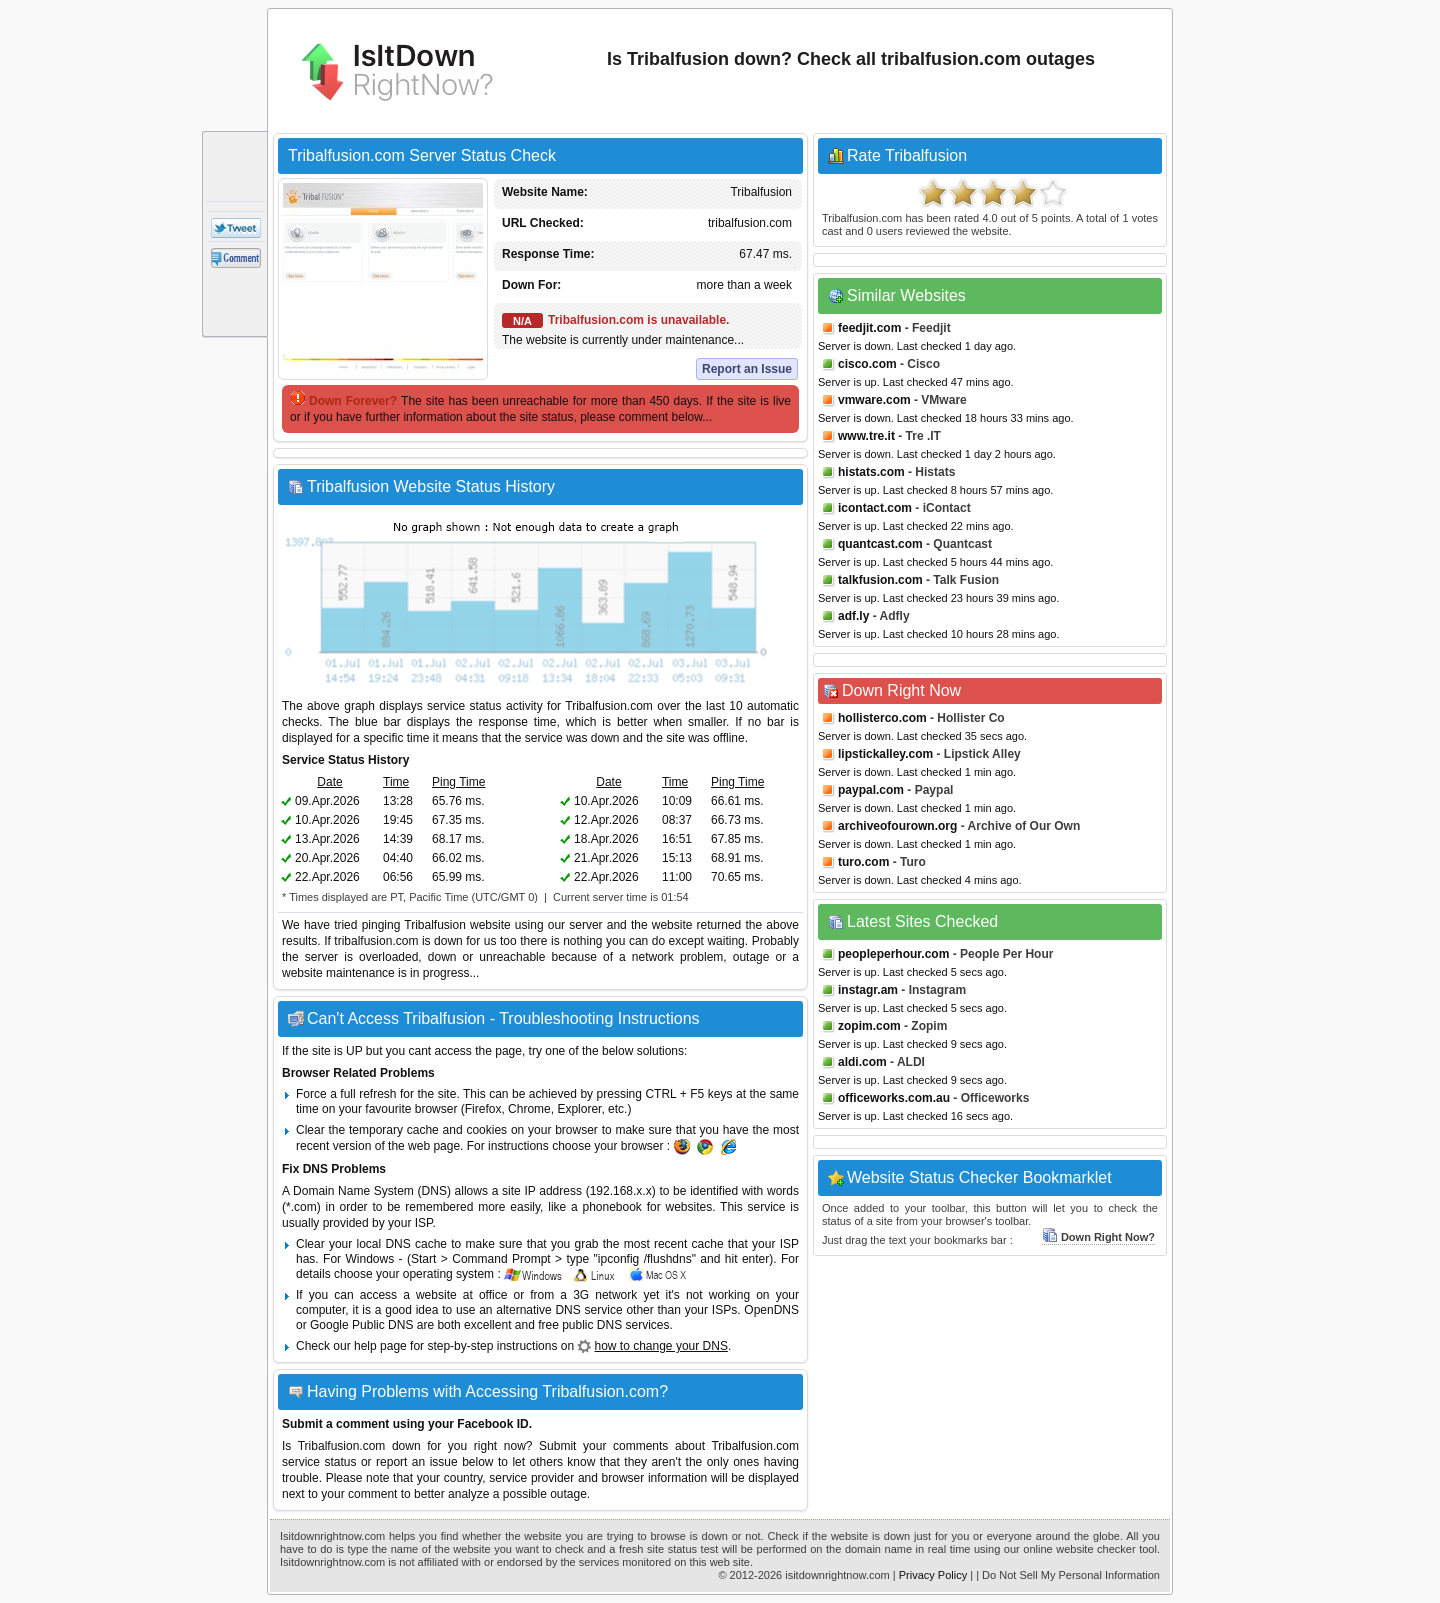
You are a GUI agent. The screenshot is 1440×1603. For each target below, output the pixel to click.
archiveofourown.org (897, 826)
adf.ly (853, 616)
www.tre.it (866, 436)
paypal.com (871, 790)
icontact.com (875, 508)
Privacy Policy (933, 1575)
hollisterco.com (882, 718)
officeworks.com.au (894, 1098)
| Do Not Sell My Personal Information (1068, 1575)
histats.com (871, 472)
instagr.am (868, 990)
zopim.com (869, 1026)
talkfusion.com (880, 580)
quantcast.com (880, 544)
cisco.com (867, 364)
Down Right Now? (1098, 1237)
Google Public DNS (361, 1325)
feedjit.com (869, 328)
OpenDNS (771, 1310)
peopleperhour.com (893, 954)
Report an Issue (747, 369)
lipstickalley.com (885, 754)
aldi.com (862, 1062)
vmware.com (874, 400)
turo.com (863, 862)
